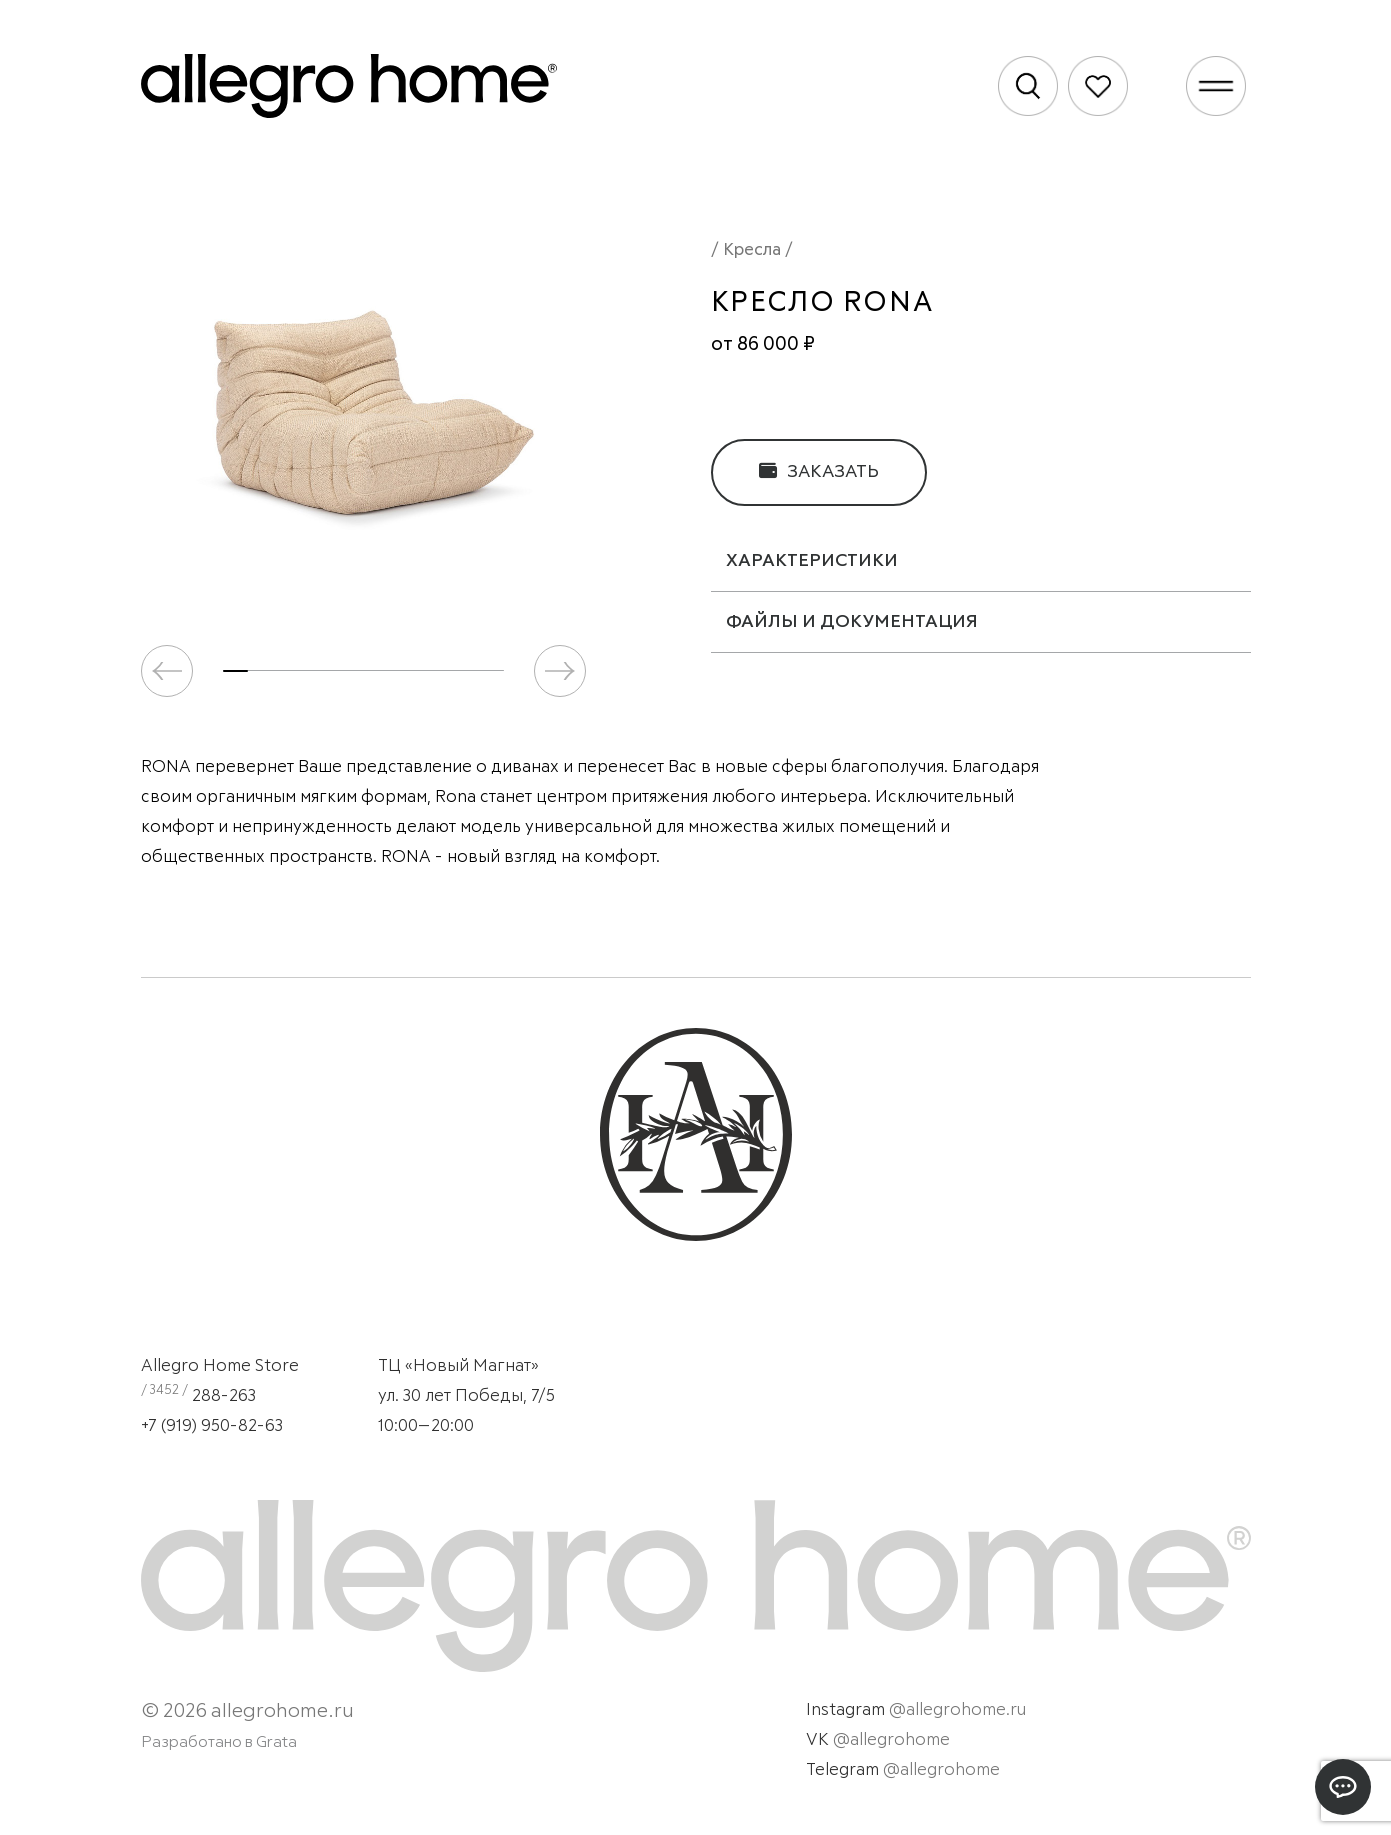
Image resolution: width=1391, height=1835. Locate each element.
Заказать (819, 471)
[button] (560, 671)
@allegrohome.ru (957, 1710)
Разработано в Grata (219, 1742)
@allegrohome (891, 1740)
